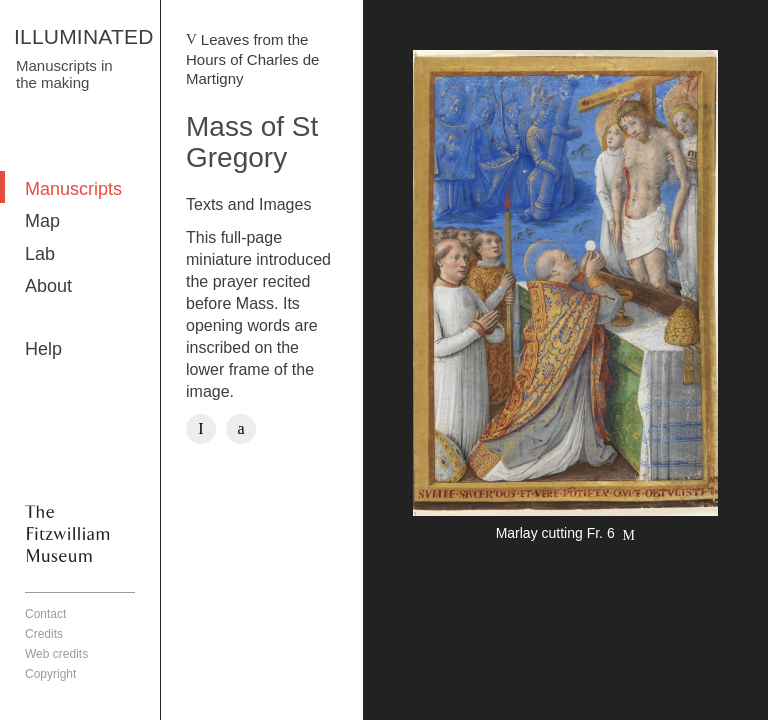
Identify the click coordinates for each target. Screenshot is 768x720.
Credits (44, 634)
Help (43, 349)
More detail (565, 298)
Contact (45, 614)
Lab (40, 254)
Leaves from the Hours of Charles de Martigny (252, 59)
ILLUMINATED (84, 36)
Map (42, 221)
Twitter (241, 429)
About (48, 286)
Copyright (50, 674)
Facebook (201, 429)
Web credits (56, 654)
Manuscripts (73, 189)
